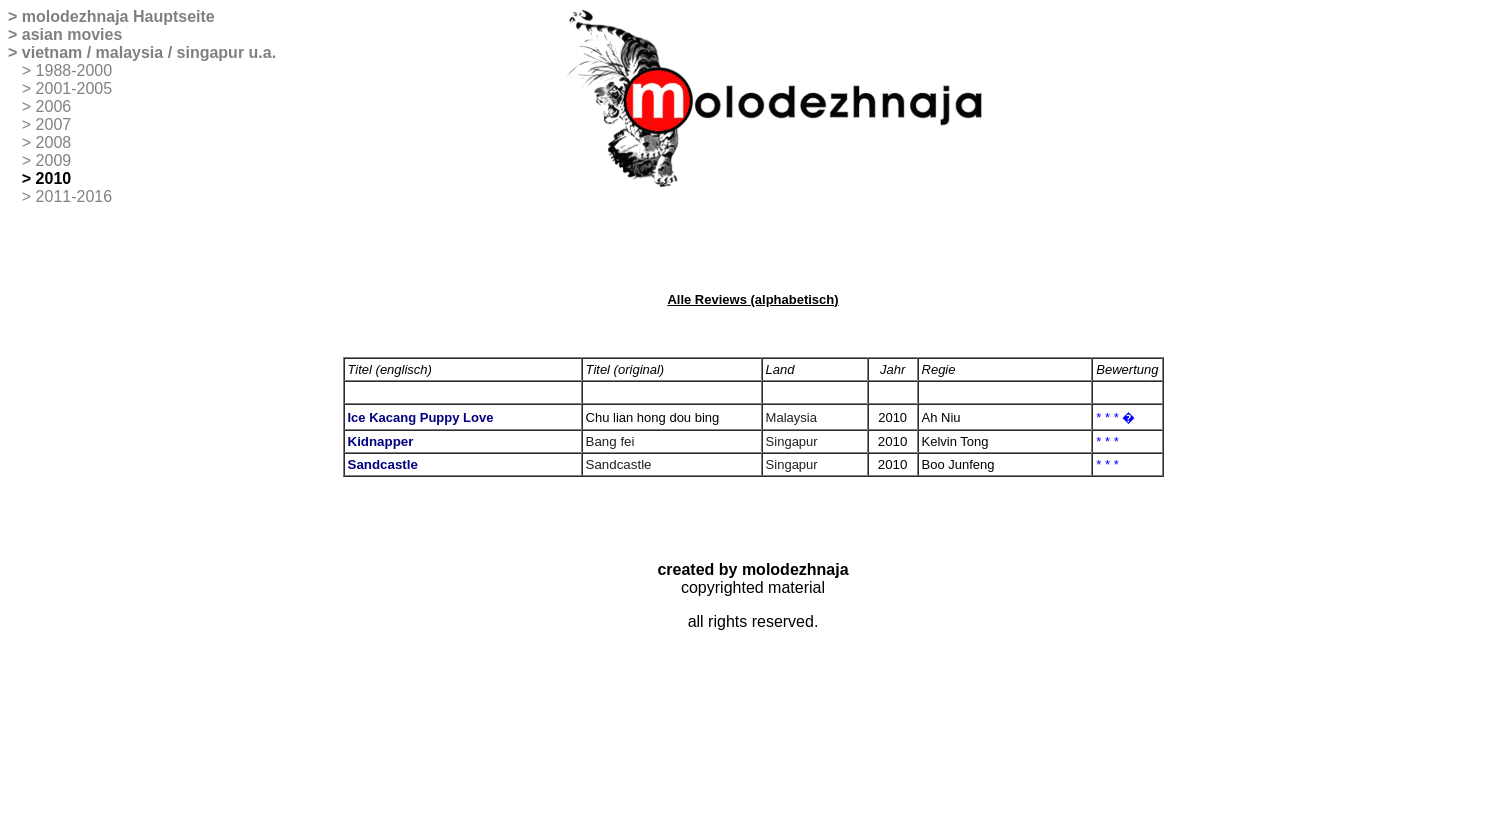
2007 (54, 124)
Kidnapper (381, 441)
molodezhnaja (75, 16)
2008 (54, 142)
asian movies (72, 34)
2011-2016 (74, 196)
